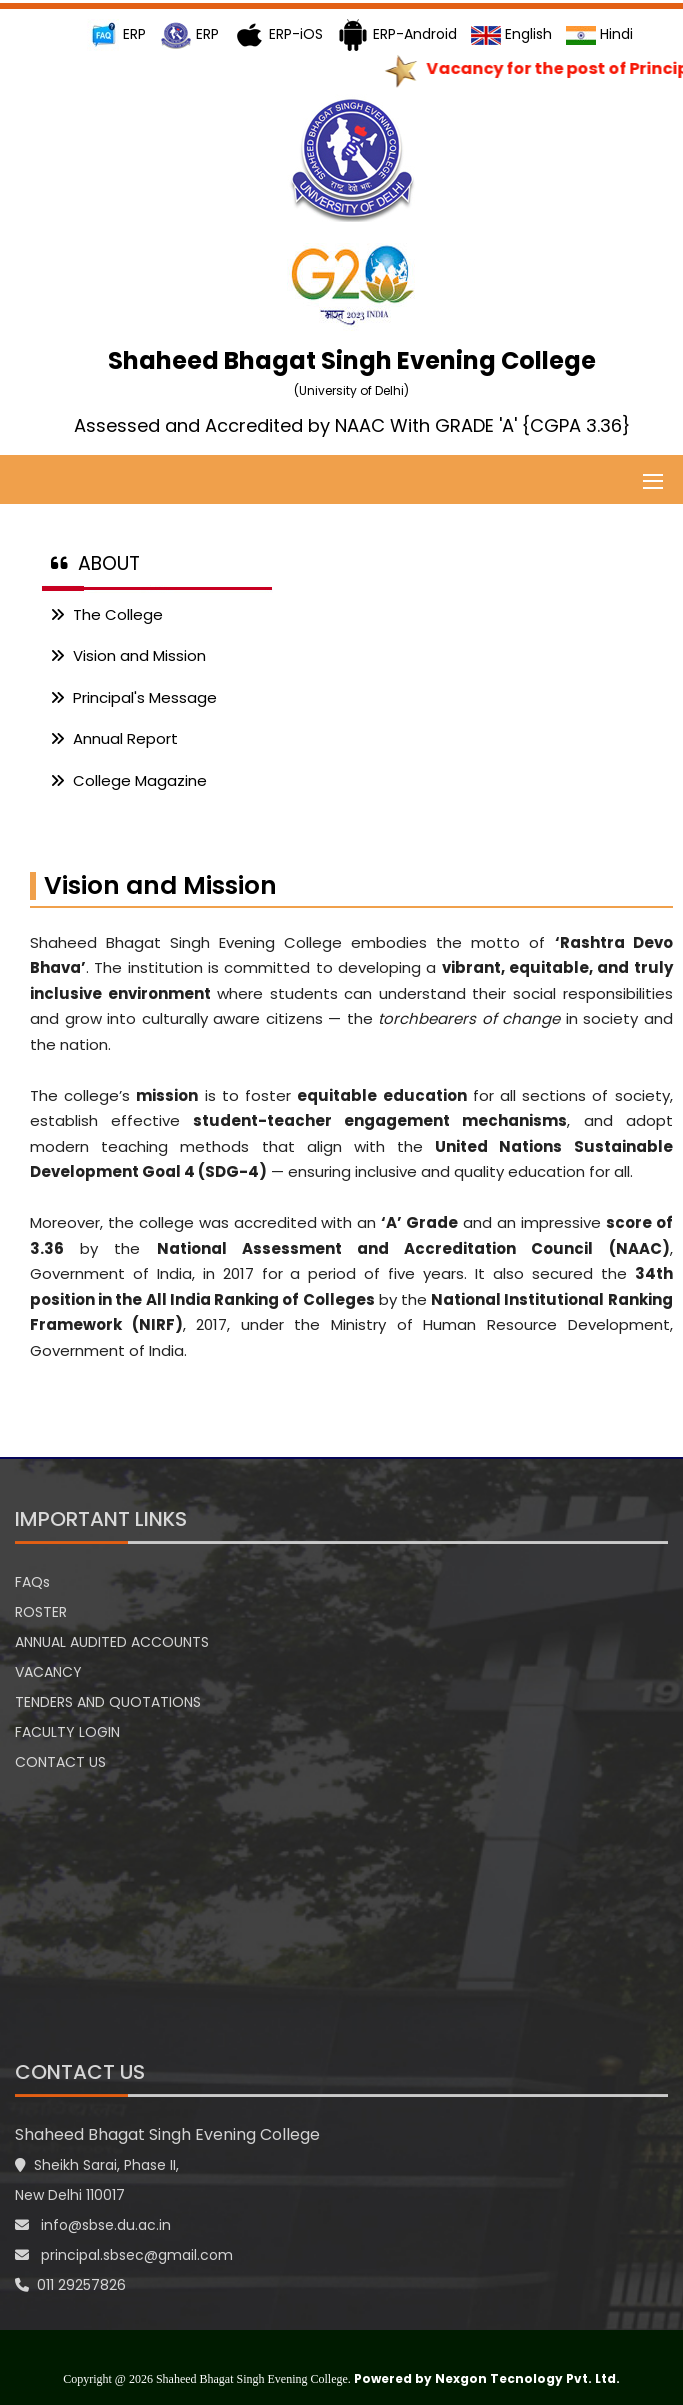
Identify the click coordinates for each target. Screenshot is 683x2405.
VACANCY (48, 1672)
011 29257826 (70, 2285)
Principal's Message (133, 697)
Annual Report (114, 738)
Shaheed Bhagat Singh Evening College (167, 2134)
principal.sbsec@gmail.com (124, 2255)
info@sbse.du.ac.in (93, 2225)
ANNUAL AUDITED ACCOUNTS (112, 1642)
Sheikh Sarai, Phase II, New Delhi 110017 (97, 2180)
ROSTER (41, 1612)
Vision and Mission (128, 655)
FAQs (32, 1582)
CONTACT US (60, 1762)
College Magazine (128, 780)
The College (106, 614)
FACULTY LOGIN (67, 1732)
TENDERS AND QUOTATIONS (108, 1702)
